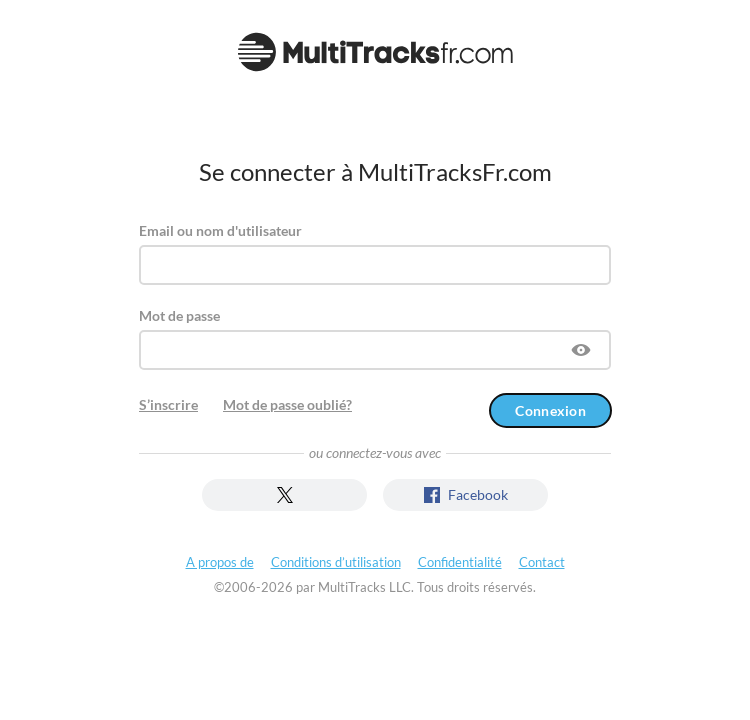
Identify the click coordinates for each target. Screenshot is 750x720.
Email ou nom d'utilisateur (220, 230)
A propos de (220, 562)
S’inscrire (168, 404)
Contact (542, 562)
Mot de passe (179, 315)
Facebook (466, 494)
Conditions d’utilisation (336, 562)
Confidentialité (460, 562)
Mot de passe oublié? (287, 404)
